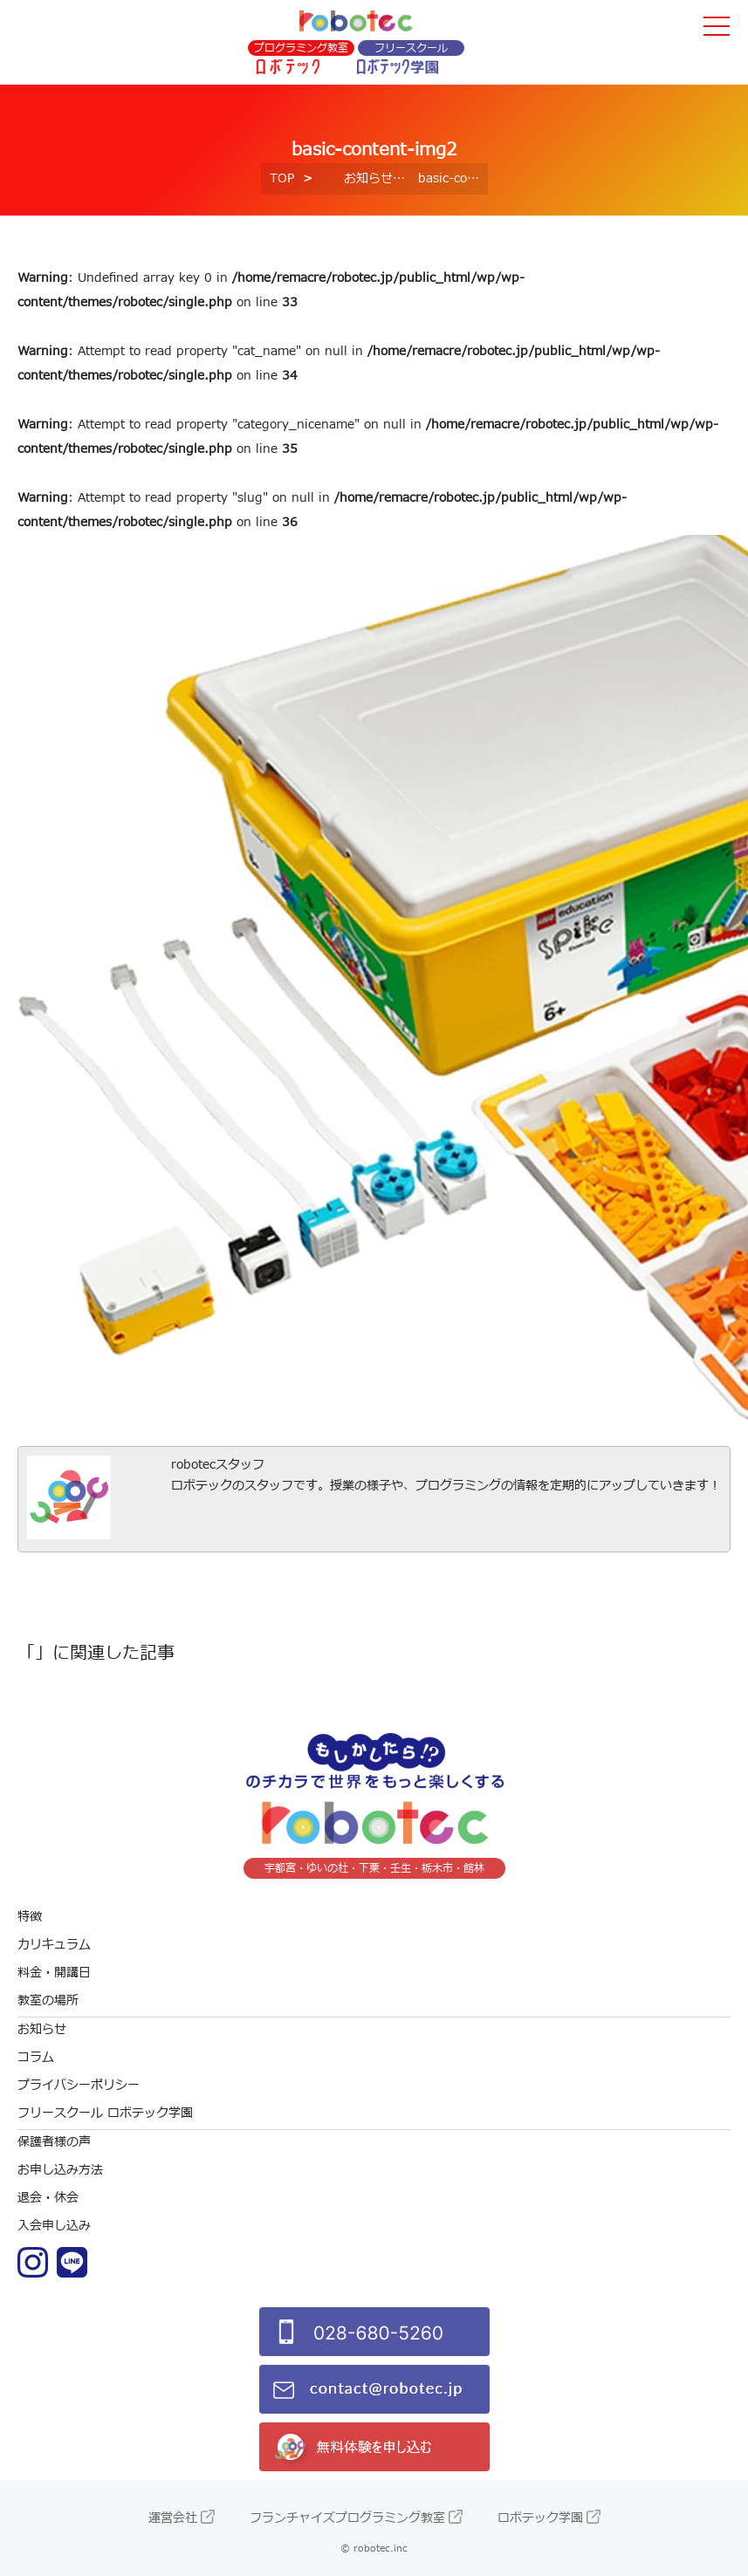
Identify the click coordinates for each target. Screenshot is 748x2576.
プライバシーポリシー (78, 2085)
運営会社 (172, 2518)
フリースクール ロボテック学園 (105, 2113)
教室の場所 (48, 2000)
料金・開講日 (54, 1972)
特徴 (29, 1917)
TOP (282, 178)
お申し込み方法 (60, 2170)
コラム (35, 2057)
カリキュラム (54, 1944)
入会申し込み (54, 2225)
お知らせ (368, 178)
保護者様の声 (54, 2142)
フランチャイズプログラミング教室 (347, 2518)
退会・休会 (48, 2198)
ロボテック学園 (540, 2518)
